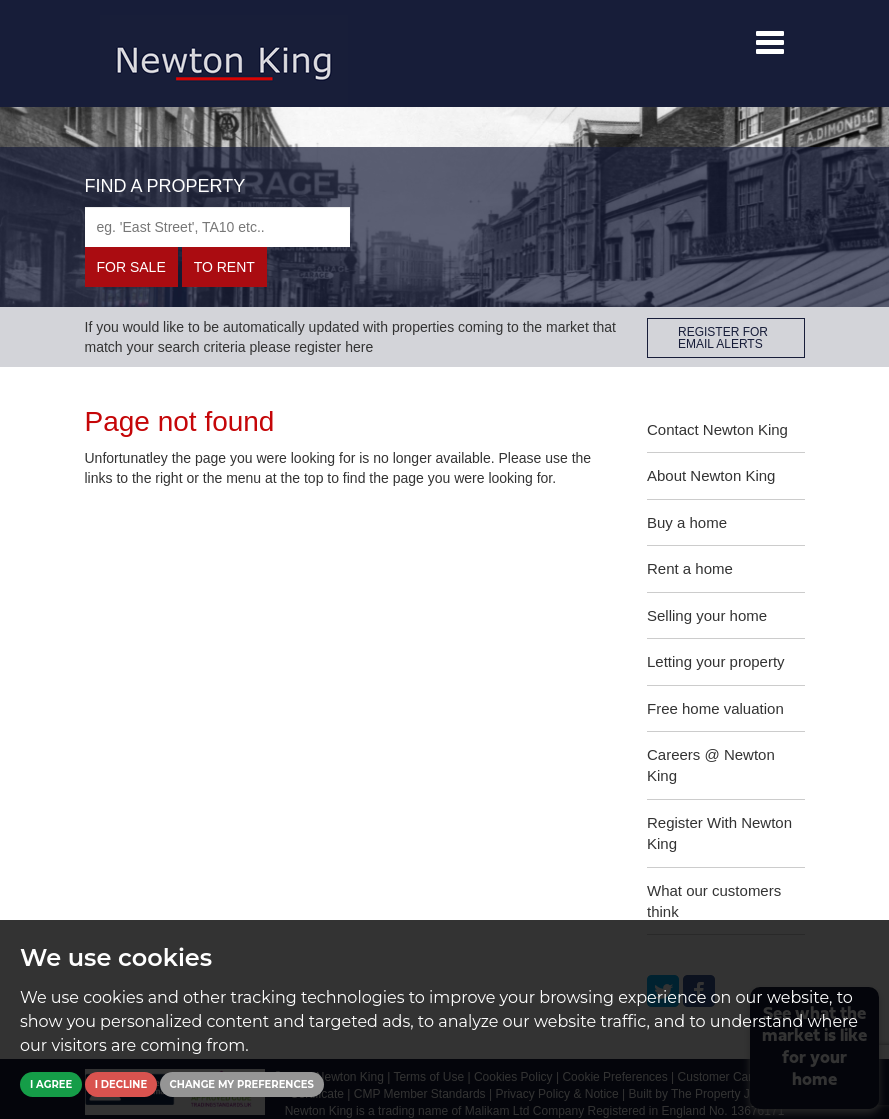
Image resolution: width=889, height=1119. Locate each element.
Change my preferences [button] (242, 1084)
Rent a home (690, 568)
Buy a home (687, 522)
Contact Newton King (717, 429)
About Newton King (711, 475)
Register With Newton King (719, 833)
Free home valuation (715, 708)
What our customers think (714, 901)
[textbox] (217, 227)
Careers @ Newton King (711, 765)
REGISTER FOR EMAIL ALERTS (723, 338)
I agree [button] (51, 1084)
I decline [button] (121, 1084)
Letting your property (716, 661)
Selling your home (707, 615)
